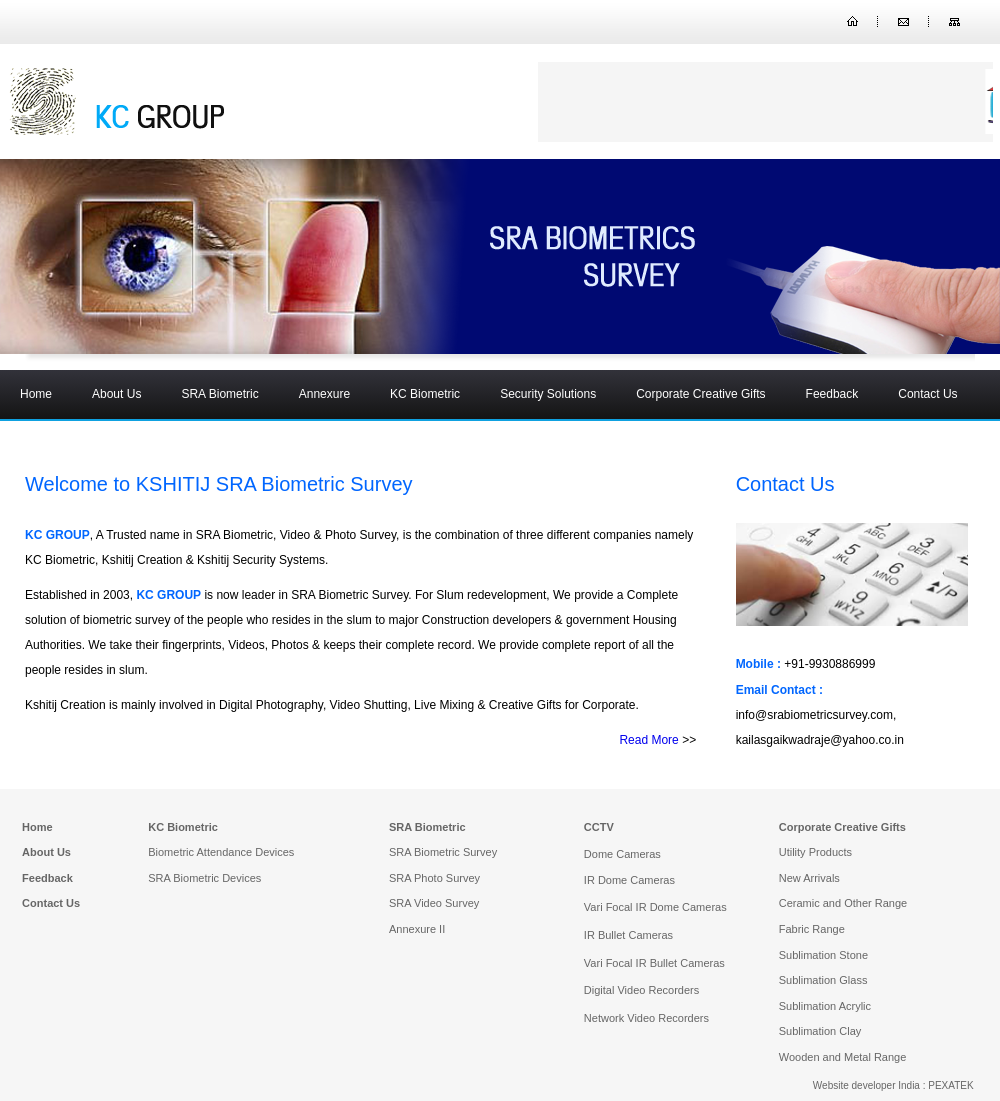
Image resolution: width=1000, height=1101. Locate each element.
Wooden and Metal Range (843, 1057)
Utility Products (815, 852)
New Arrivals (809, 878)
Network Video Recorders (646, 1018)
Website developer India (866, 1085)
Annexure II (417, 929)
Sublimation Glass (823, 980)
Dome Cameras (622, 854)
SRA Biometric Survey (443, 852)
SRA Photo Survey (434, 878)
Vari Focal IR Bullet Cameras (654, 963)
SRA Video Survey (434, 903)
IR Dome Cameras (629, 880)
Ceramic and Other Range (843, 903)
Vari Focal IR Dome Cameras (655, 907)
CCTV (599, 827)
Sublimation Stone (823, 955)
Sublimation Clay (820, 1031)
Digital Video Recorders (641, 990)
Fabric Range (812, 929)
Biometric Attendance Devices (221, 852)
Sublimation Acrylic (825, 1006)
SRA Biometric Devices (204, 878)
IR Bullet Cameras (628, 935)
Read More (648, 740)
